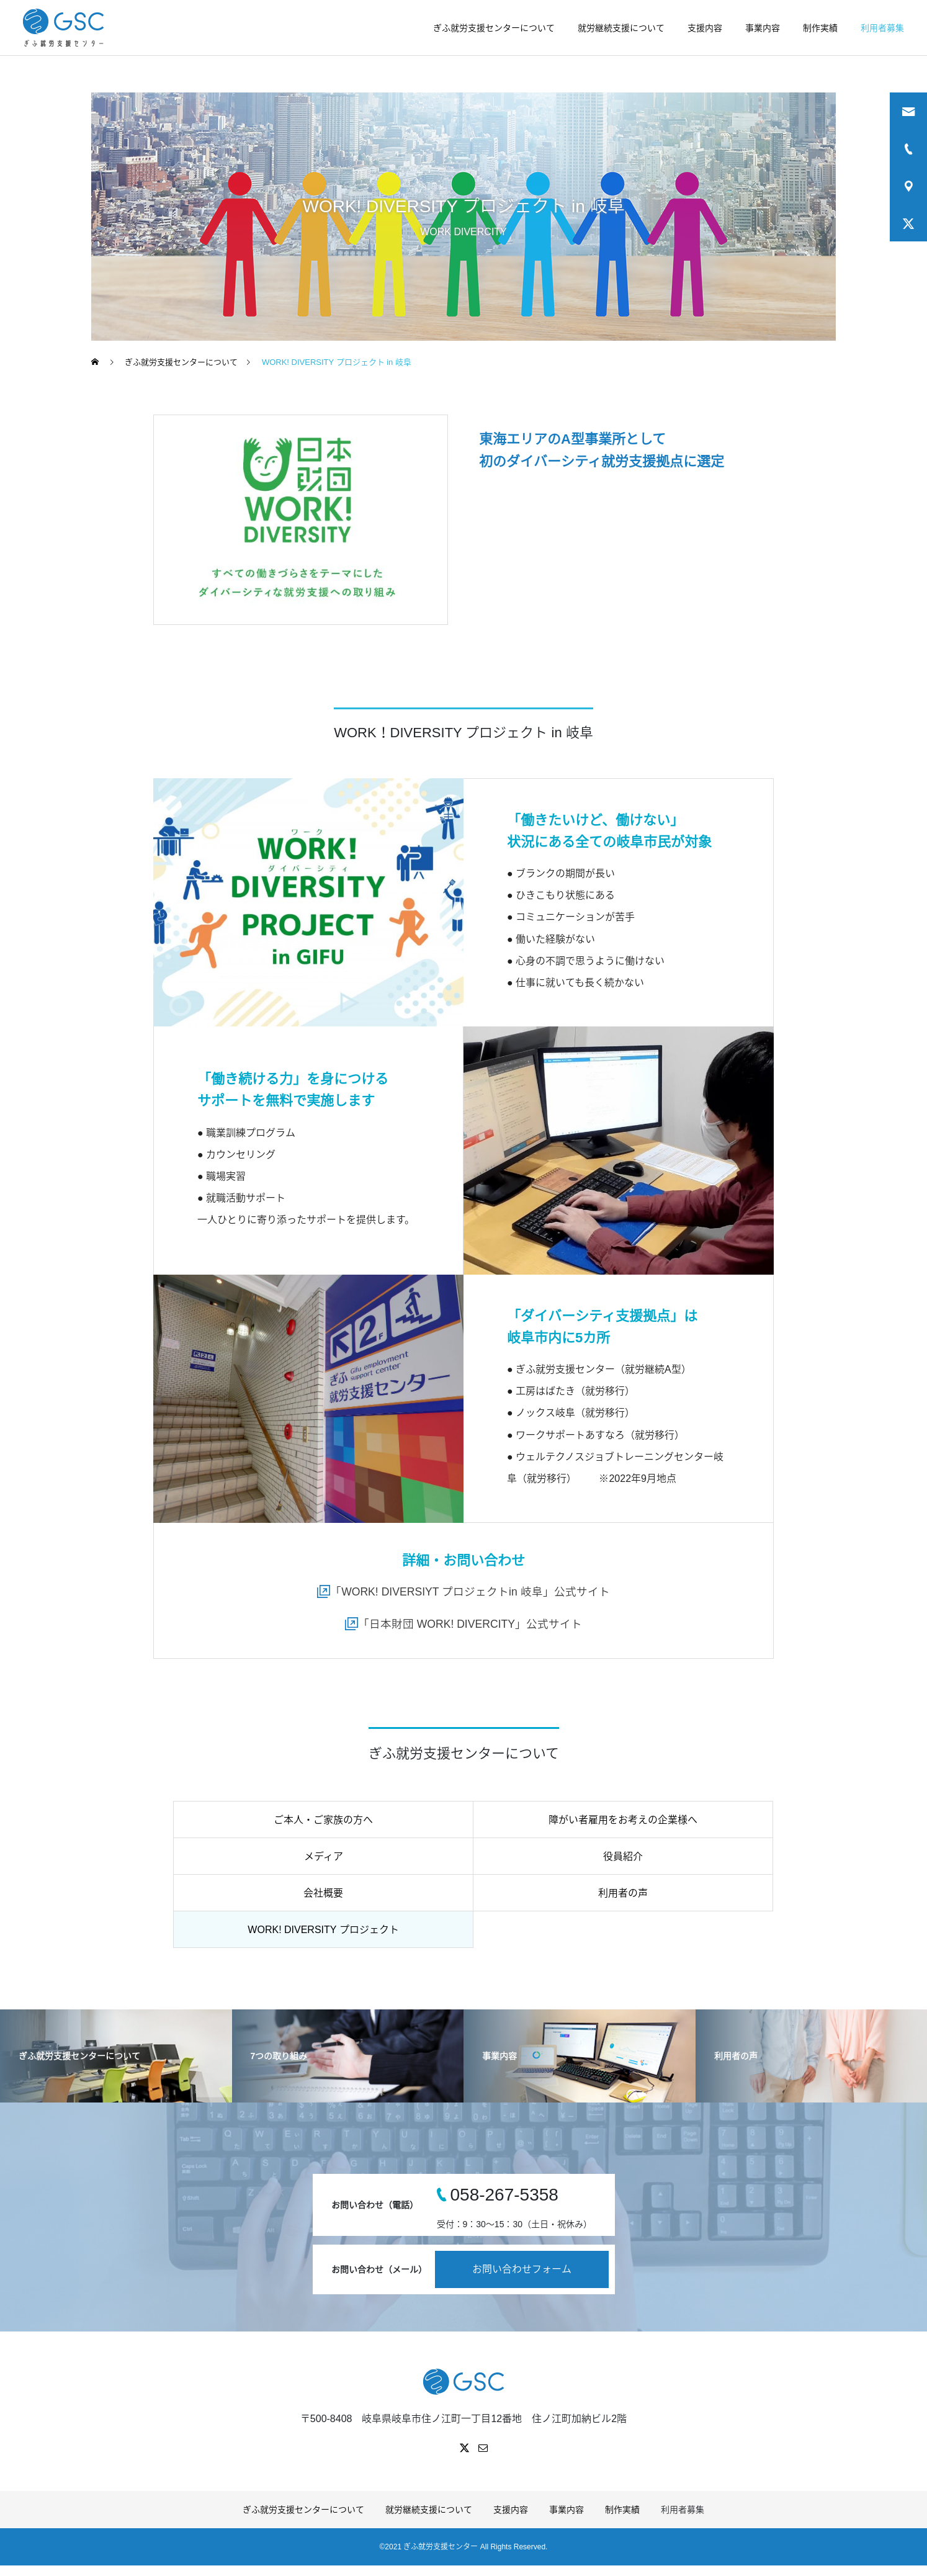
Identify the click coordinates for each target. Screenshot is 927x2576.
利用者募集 (882, 28)
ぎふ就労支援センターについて (494, 28)
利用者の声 (623, 1893)
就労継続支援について (621, 28)
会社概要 (323, 1893)
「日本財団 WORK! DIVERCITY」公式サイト (470, 1624)
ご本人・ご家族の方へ (323, 1820)
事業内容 (762, 28)
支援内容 (704, 28)
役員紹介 (623, 1857)
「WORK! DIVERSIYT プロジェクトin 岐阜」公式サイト (470, 1592)
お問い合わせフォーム (521, 2269)
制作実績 (820, 28)
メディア (323, 1857)
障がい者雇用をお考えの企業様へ (623, 1820)
